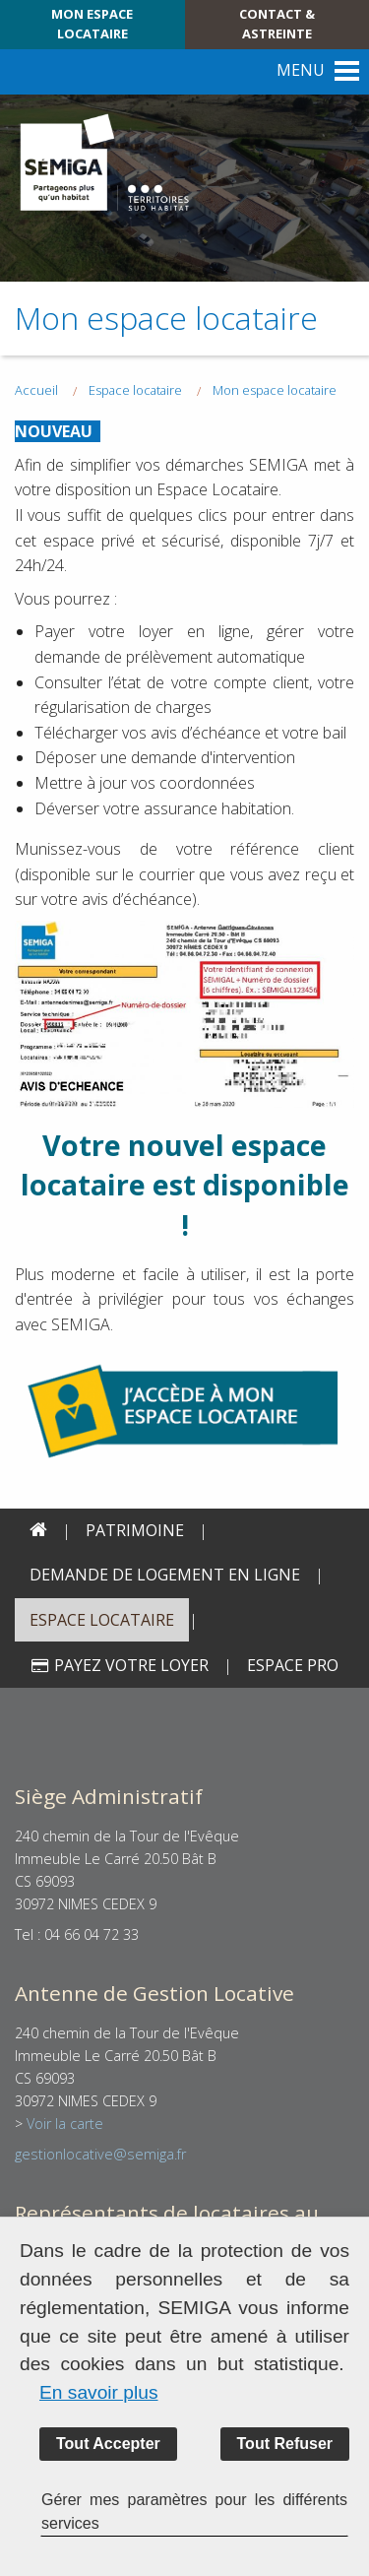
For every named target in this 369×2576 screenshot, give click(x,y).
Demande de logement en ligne (165, 1574)
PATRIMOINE (135, 1530)
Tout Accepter (108, 2443)
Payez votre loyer (119, 1665)
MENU (301, 70)
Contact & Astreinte (277, 23)
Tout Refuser (285, 2443)
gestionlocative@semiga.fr (100, 2154)
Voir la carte (65, 2123)
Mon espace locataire (92, 23)
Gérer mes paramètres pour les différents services (194, 2511)
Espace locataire (102, 1620)
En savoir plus (98, 2392)
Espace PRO (292, 1665)
